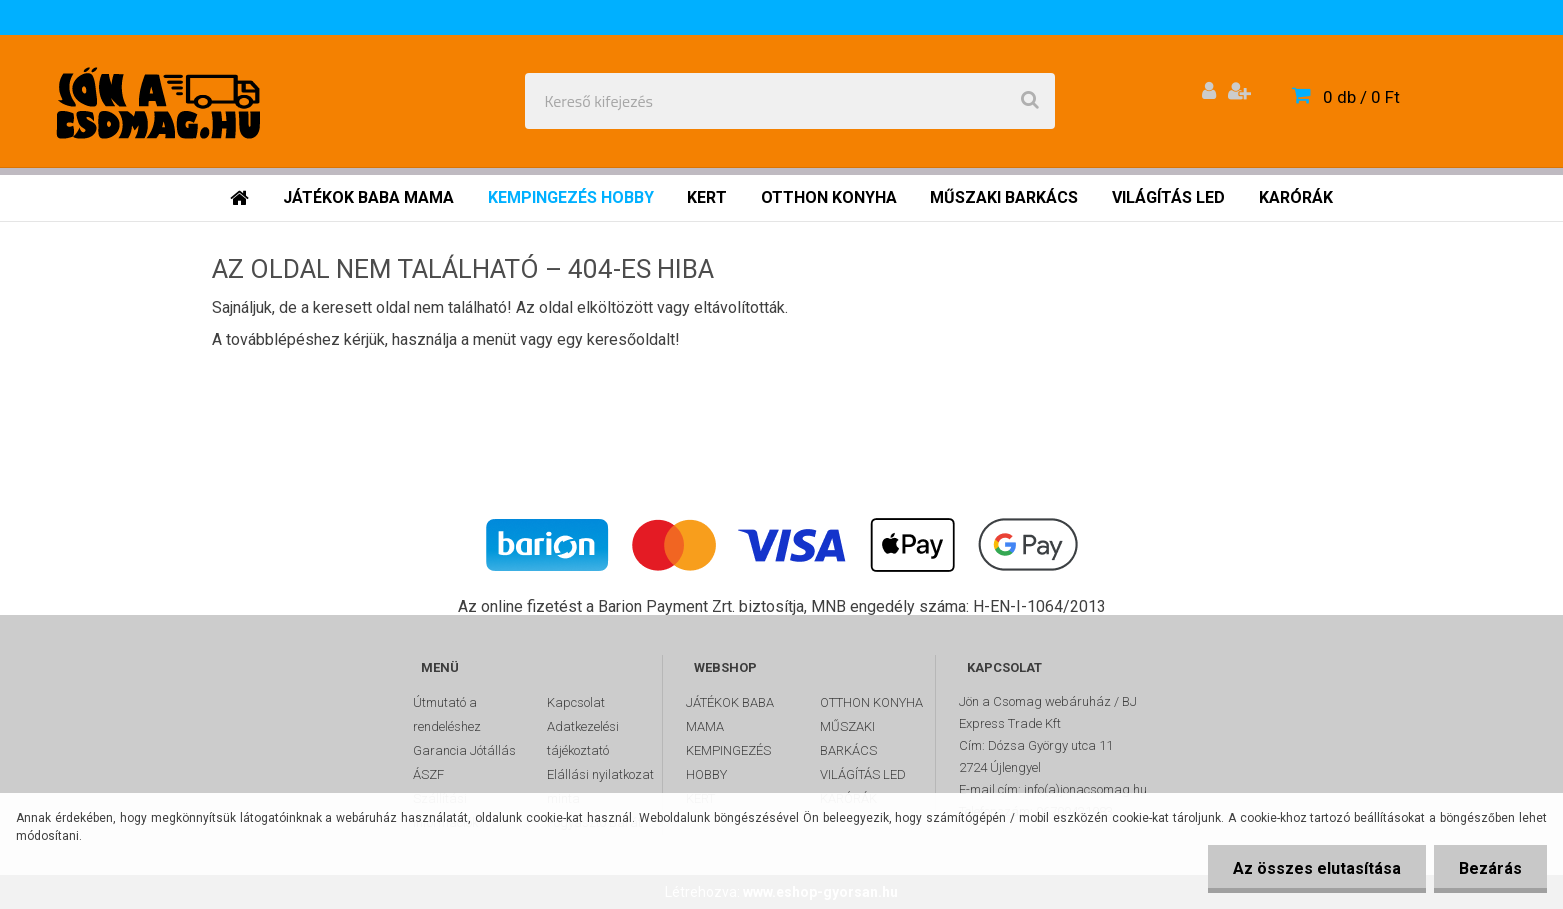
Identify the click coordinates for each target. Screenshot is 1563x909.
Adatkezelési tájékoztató (583, 738)
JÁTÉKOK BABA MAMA (730, 714)
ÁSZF (428, 774)
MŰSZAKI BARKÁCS (848, 738)
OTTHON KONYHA (871, 702)
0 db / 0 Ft (1361, 97)
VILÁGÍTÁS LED (863, 774)
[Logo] (161, 101)
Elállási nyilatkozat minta (600, 786)
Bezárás (1490, 868)
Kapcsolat (576, 702)
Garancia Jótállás (464, 750)
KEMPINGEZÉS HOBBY (728, 762)
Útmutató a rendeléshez (447, 714)
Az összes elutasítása (1317, 868)
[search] (1030, 101)
